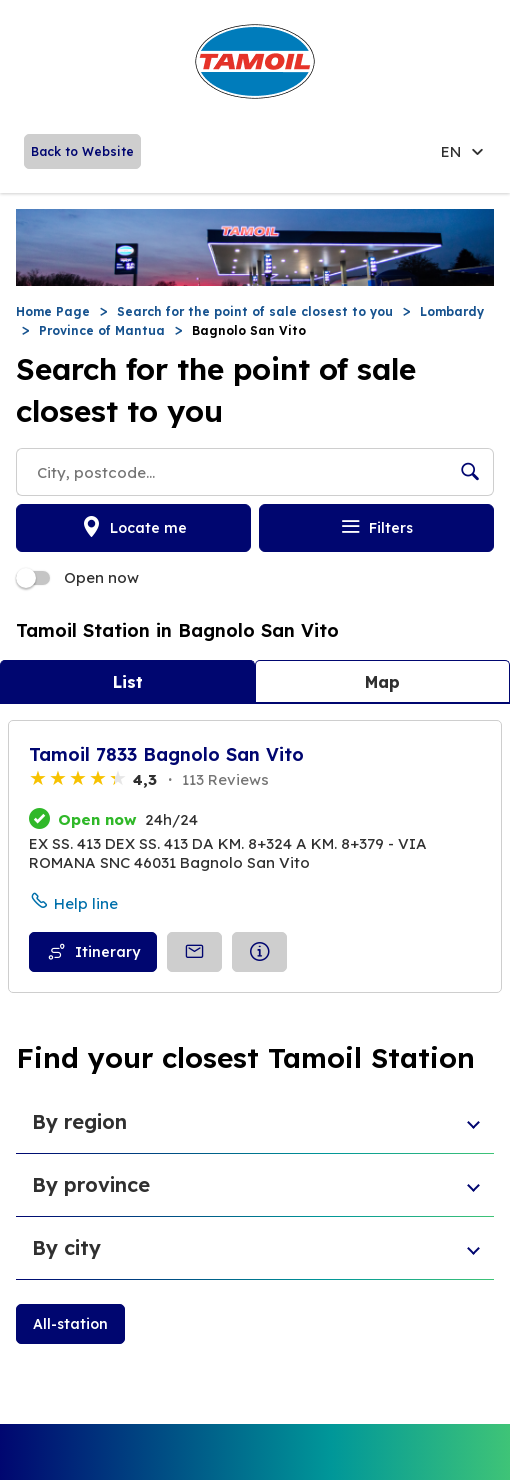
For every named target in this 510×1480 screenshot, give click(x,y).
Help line (86, 903)
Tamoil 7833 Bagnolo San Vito (166, 754)
